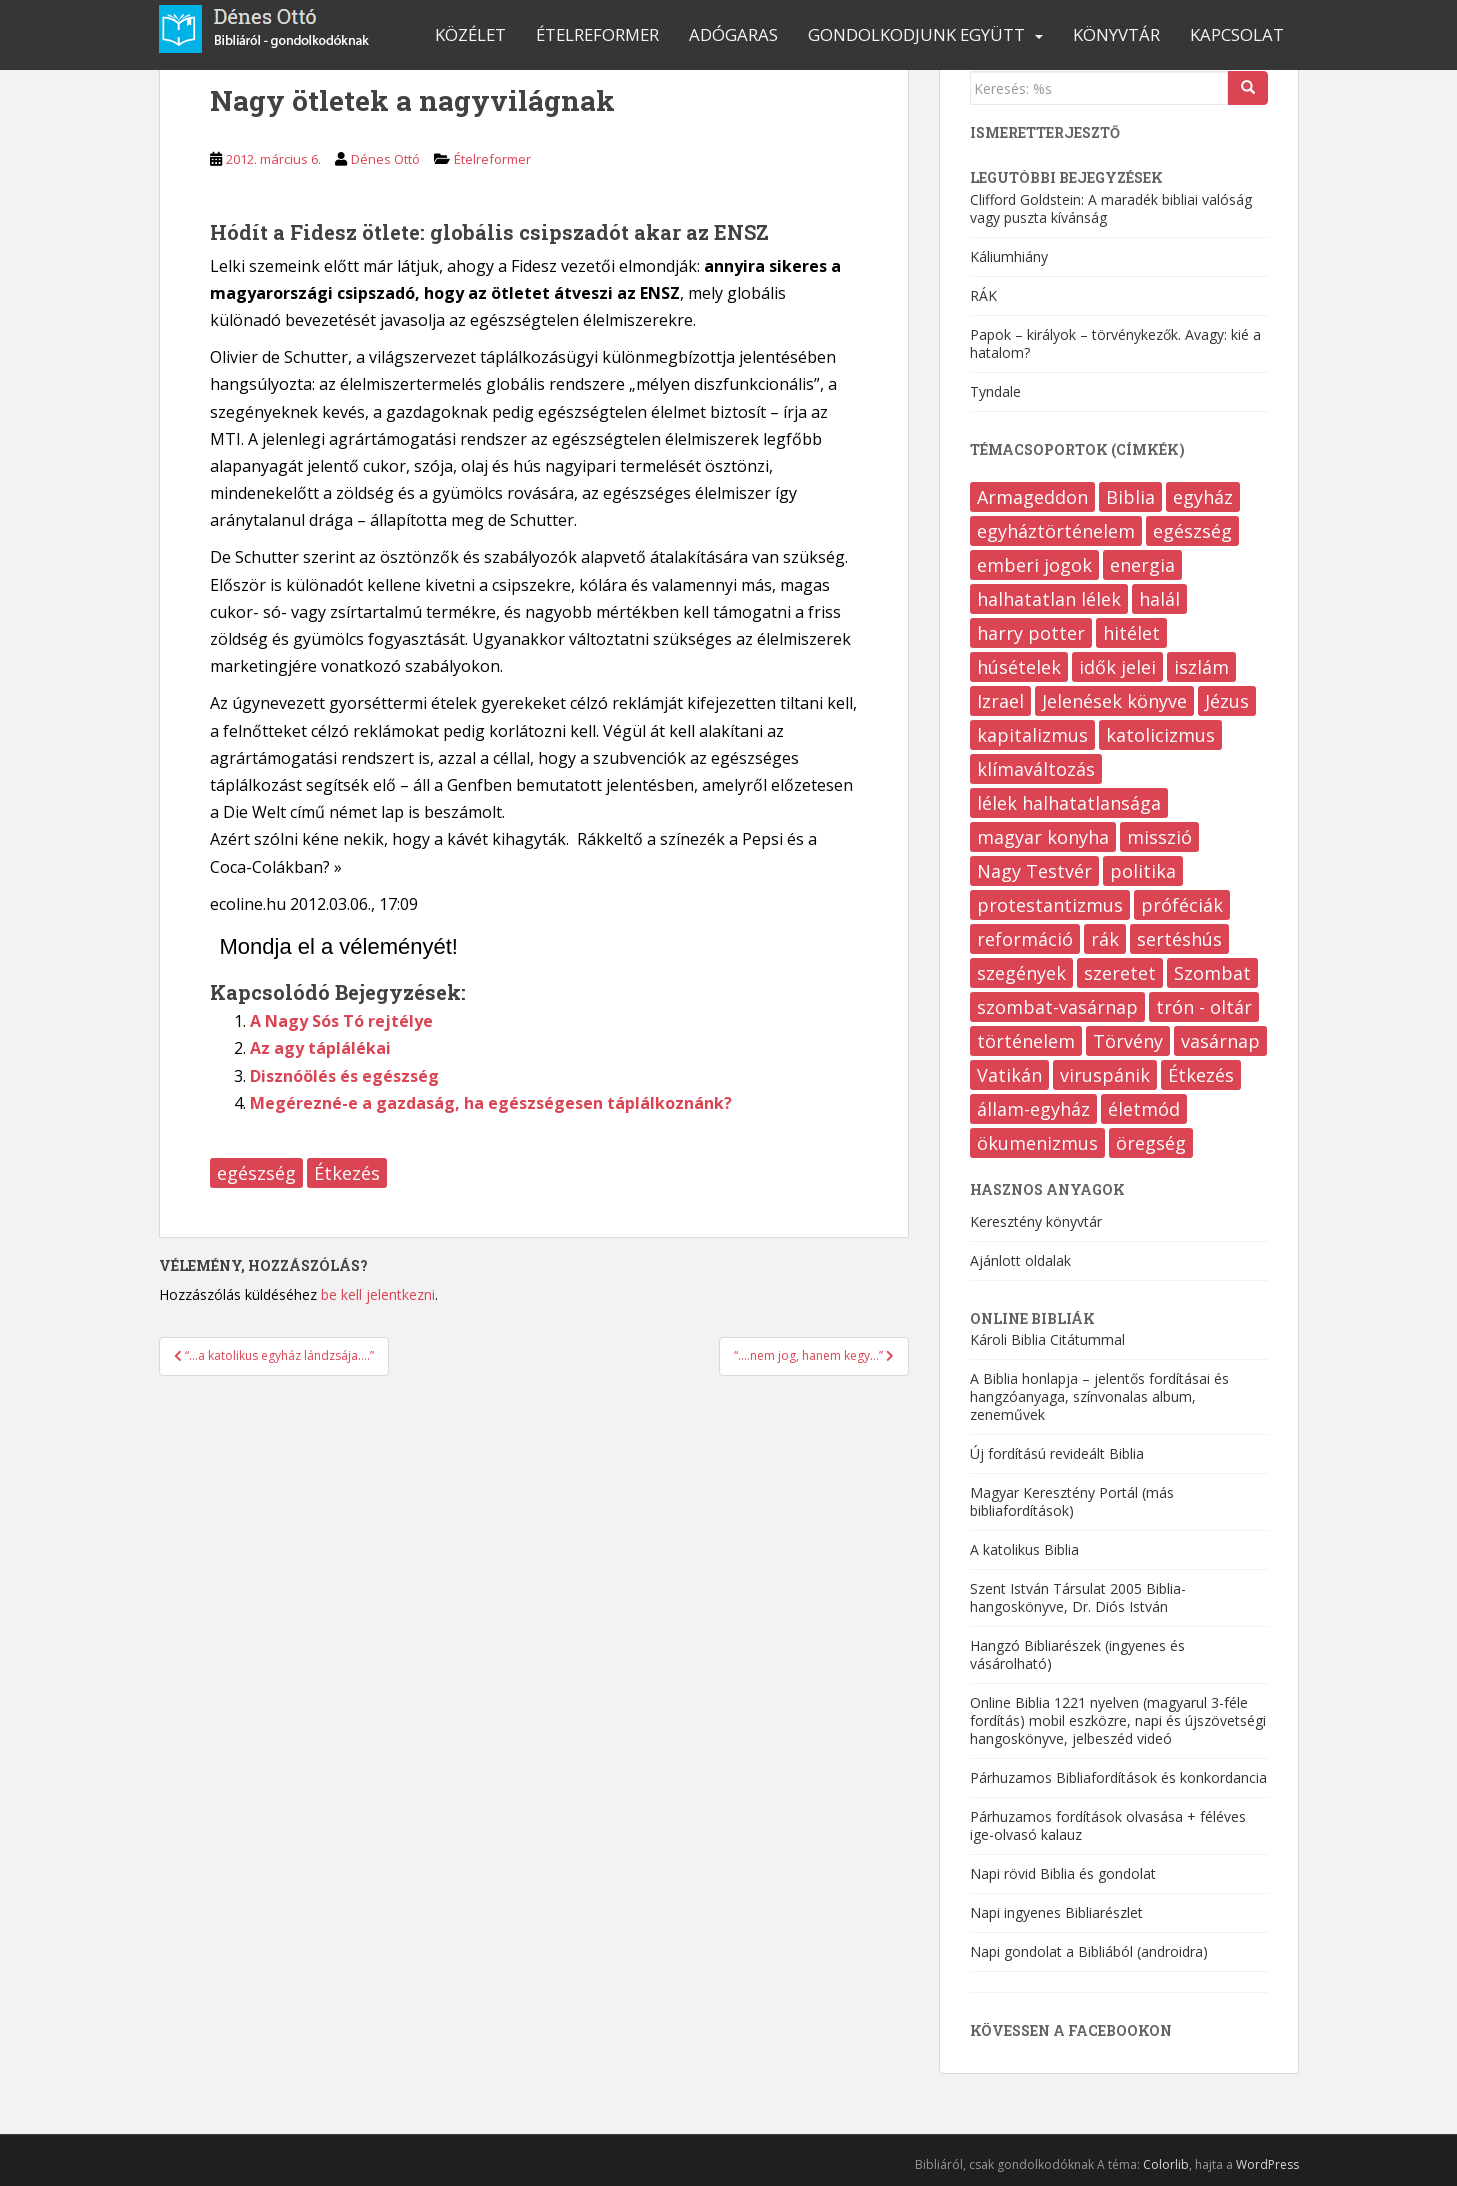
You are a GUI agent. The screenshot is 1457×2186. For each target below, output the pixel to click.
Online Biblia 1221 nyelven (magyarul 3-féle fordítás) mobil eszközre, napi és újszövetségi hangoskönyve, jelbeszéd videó (1118, 1720)
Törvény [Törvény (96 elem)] (1128, 1041)
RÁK (983, 295)
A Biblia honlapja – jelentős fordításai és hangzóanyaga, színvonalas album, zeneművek (1099, 1396)
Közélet (470, 34)
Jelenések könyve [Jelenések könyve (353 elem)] (1114, 701)
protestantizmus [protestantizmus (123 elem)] (1050, 905)
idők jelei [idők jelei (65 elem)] (1117, 667)
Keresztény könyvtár (1036, 1221)
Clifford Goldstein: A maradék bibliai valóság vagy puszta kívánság (1111, 208)
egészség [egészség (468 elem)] (1192, 531)
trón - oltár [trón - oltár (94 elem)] (1204, 1007)
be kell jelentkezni (378, 1294)
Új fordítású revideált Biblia (1057, 1453)
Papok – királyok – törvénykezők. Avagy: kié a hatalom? (1115, 343)
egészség (256, 1173)
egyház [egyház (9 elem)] (1203, 497)
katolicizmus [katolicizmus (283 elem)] (1160, 735)
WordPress (1267, 2164)
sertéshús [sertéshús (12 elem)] (1179, 939)
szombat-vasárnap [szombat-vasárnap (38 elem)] (1057, 1007)
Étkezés (347, 1173)
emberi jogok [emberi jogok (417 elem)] (1034, 565)
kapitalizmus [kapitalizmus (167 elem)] (1032, 735)
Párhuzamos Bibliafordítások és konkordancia (1118, 1777)
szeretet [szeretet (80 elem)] (1120, 973)
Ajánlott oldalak (1020, 1260)
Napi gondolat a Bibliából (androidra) (1089, 1951)
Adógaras (733, 34)
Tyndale (995, 391)
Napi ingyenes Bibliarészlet (1056, 1912)
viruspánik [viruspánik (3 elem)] (1105, 1075)
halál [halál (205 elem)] (1159, 599)
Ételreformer (597, 34)
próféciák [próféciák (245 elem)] (1182, 905)
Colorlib (1166, 2164)
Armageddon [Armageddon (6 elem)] (1032, 497)
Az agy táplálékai (320, 1048)
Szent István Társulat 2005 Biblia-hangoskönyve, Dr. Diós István (1078, 1597)
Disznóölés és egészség (344, 1076)
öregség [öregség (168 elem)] (1151, 1143)
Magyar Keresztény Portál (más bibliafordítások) (1072, 1501)
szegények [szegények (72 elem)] (1021, 973)
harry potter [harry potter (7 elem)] (1031, 633)
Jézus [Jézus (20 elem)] (1227, 701)
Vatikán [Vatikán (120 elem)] (1009, 1075)
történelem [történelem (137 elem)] (1026, 1041)
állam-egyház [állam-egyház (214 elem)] (1033, 1109)
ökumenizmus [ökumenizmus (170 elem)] (1037, 1143)
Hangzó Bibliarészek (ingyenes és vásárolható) (1077, 1654)
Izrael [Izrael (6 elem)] (1000, 701)
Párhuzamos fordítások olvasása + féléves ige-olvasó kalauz (1108, 1825)
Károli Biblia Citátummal (1047, 1339)
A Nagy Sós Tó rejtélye (341, 1021)
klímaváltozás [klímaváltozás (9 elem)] (1036, 769)
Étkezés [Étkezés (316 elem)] (1201, 1075)
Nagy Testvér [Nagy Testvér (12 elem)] (1034, 871)
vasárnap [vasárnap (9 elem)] (1220, 1041)
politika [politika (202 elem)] (1143, 871)
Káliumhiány (1009, 256)
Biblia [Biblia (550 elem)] (1130, 497)
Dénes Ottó (385, 159)
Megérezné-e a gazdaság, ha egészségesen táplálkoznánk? (491, 1103)
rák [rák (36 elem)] (1105, 939)
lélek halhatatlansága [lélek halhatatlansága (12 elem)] (1069, 803)
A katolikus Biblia (1024, 1549)
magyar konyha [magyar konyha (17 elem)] (1043, 837)
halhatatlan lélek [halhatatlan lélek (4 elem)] (1049, 599)
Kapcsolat (1237, 34)
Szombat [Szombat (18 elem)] (1212, 973)
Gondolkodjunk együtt (916, 34)
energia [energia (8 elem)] (1142, 565)
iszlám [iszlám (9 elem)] (1201, 667)
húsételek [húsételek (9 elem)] (1019, 667)
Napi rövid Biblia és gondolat (1063, 1873)
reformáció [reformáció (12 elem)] (1025, 939)
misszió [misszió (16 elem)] (1159, 837)
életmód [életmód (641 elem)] (1144, 1109)
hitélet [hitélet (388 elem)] (1131, 633)
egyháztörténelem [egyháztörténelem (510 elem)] (1056, 531)
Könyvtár (1116, 34)
